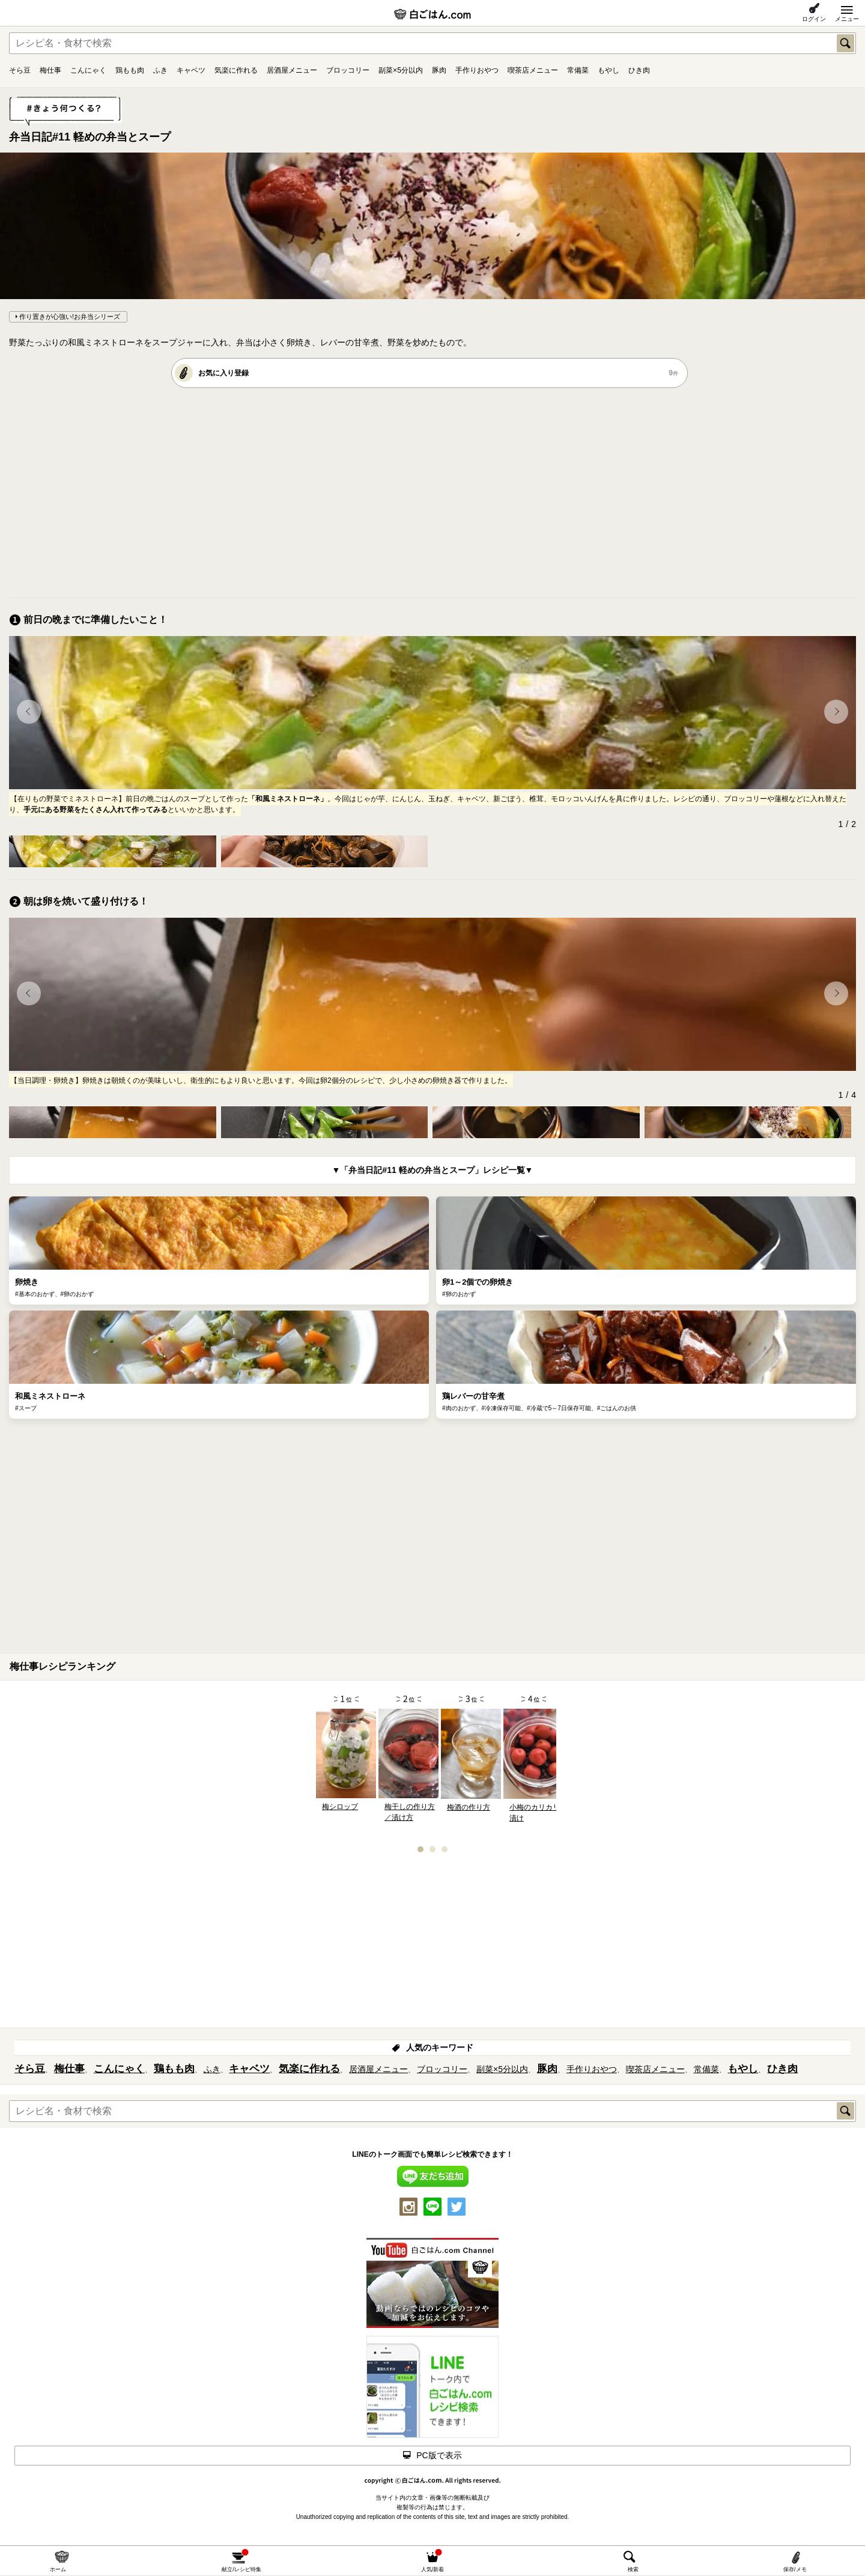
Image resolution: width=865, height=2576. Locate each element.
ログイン (814, 19)
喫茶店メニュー (533, 70)
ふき (160, 70)
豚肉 (439, 70)
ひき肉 (639, 70)
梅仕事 (50, 70)
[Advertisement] (369, 492)
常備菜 (578, 70)
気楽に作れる (236, 70)
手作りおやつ (477, 70)
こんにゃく (88, 70)
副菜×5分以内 (400, 70)
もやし (608, 70)
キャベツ (191, 70)
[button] (29, 712)
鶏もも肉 (129, 70)
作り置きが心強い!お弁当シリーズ (69, 316)
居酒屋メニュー (292, 70)
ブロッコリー (347, 70)
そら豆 (20, 70)
